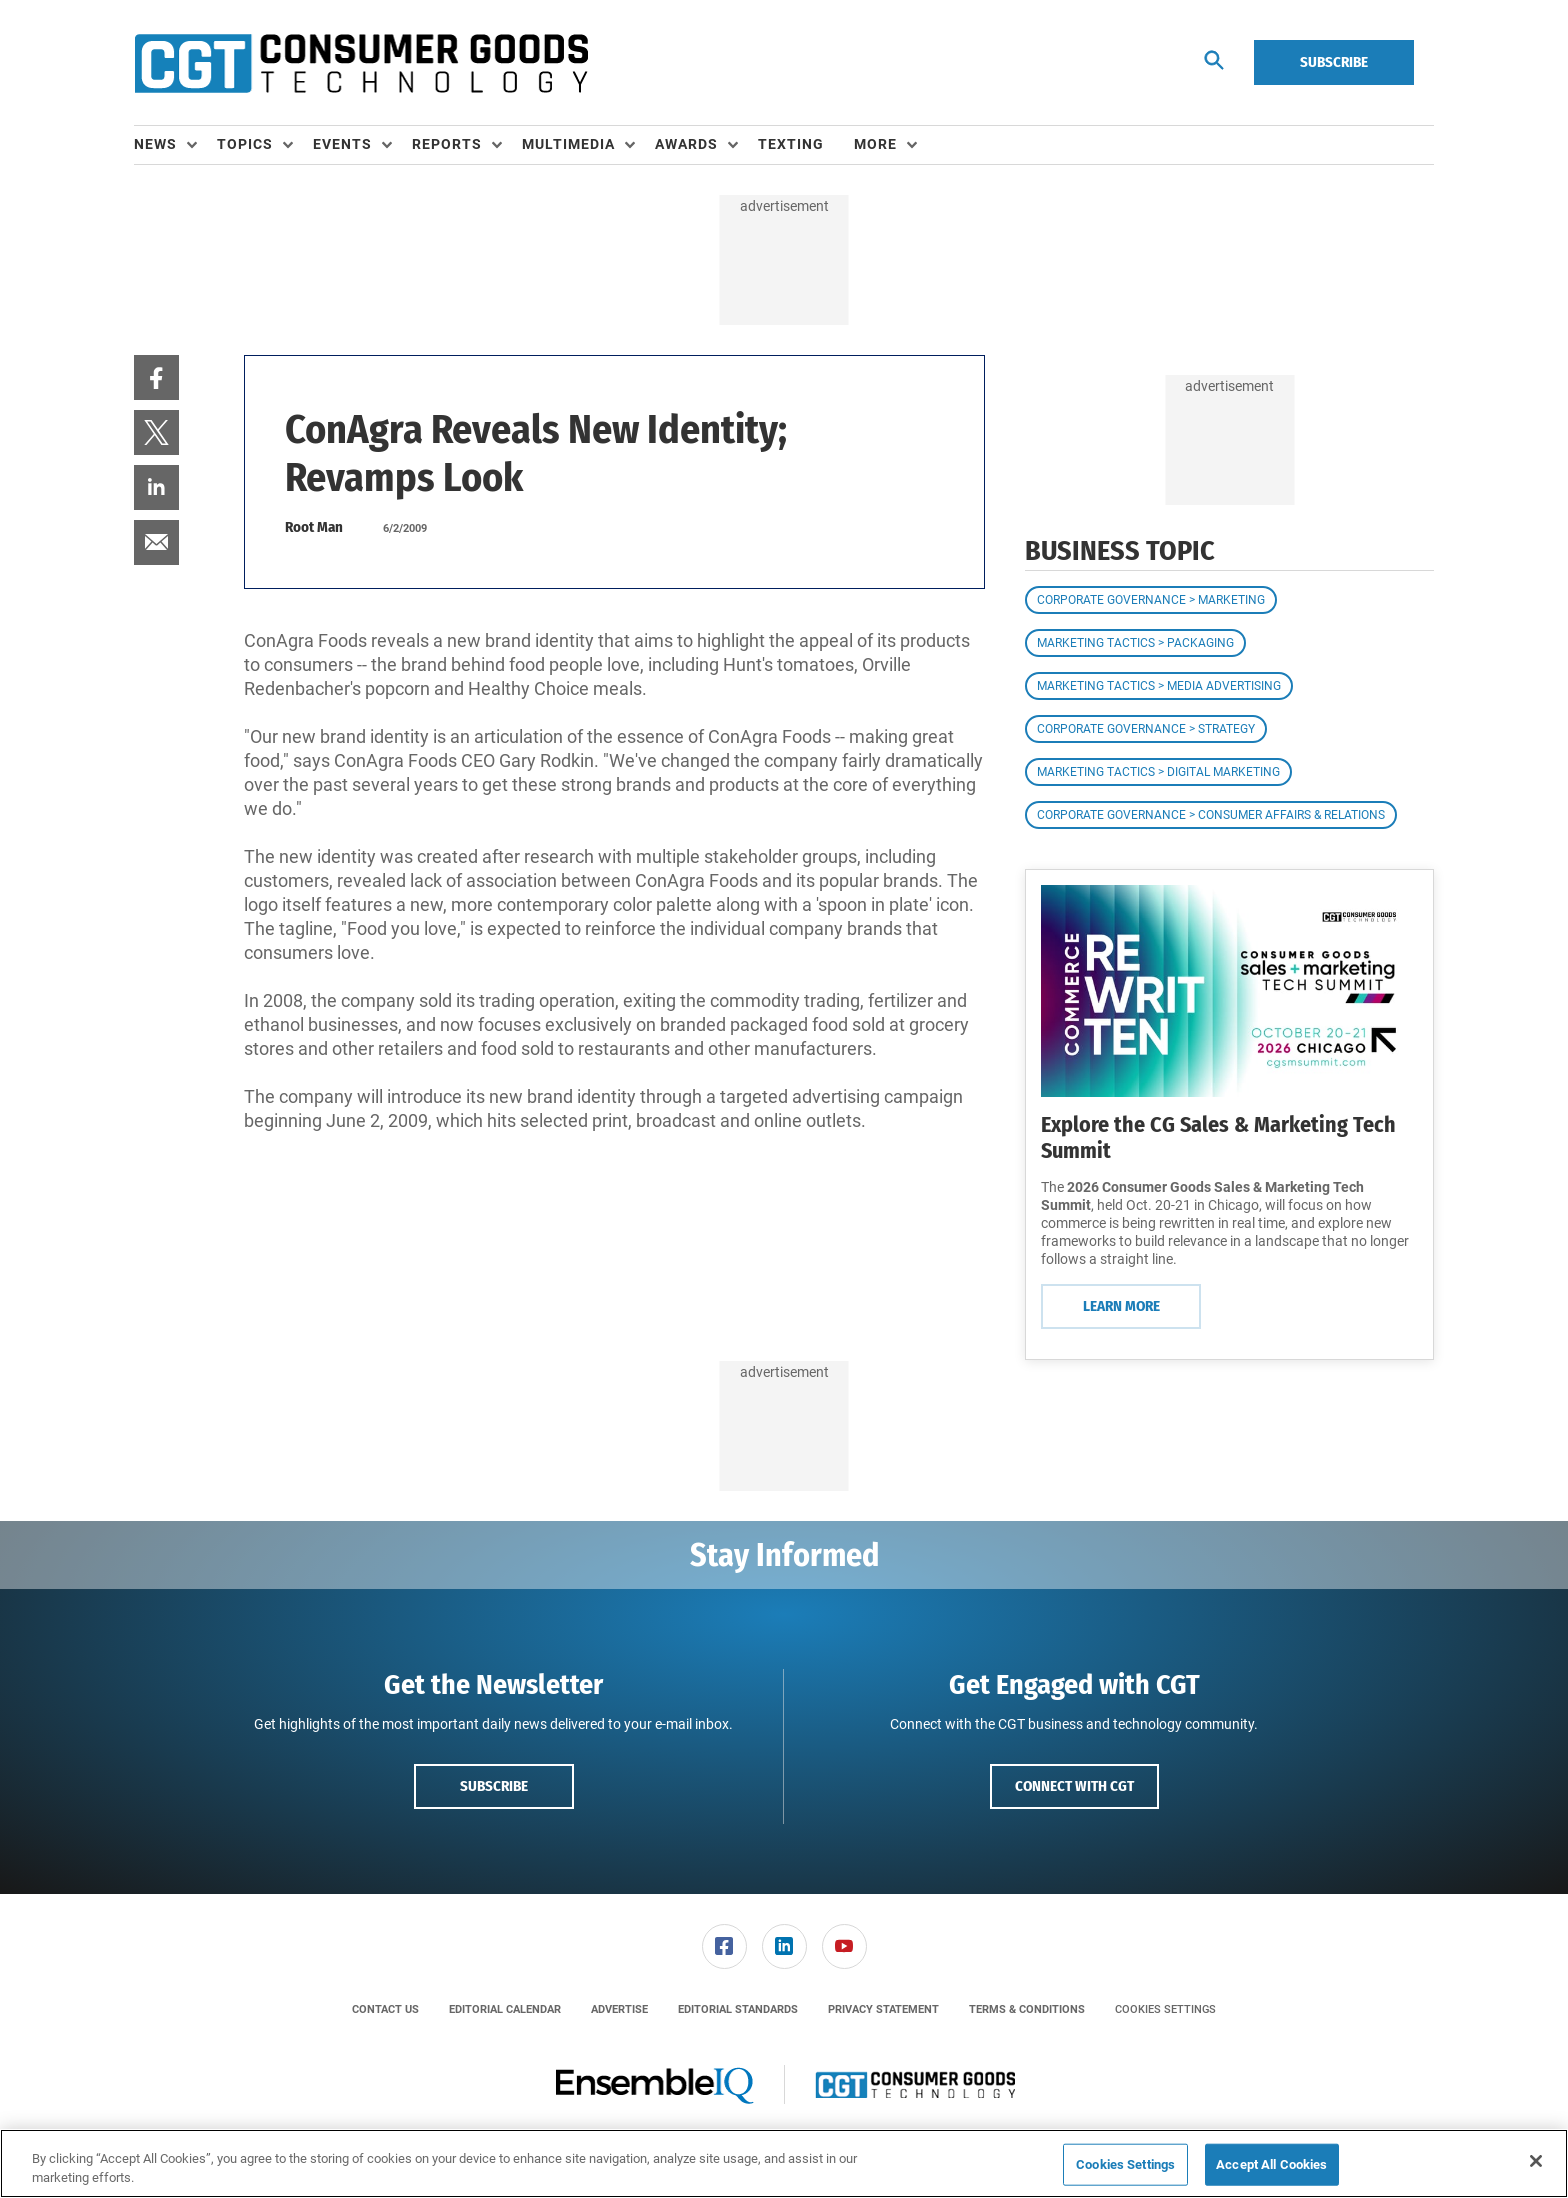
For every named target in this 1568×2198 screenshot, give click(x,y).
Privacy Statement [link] (883, 2009)
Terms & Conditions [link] (1027, 2009)
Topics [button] (245, 144)
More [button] (875, 144)
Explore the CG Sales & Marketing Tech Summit (1218, 1137)
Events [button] (342, 144)
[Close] (1536, 2161)
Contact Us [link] (385, 2009)
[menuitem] (175, 145)
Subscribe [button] (494, 1786)
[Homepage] (361, 63)
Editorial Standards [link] (738, 2009)
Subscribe (1334, 62)
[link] (156, 377)
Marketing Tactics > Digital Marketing (1158, 772)
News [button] (155, 144)
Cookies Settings (1165, 2009)
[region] (784, 2163)
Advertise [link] (619, 2009)
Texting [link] (791, 144)
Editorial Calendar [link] (505, 2009)
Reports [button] (447, 144)
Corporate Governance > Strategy (1146, 729)
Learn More (1121, 1306)
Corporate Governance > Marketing (1151, 600)
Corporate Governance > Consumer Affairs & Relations (1211, 815)
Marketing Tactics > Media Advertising (1159, 686)
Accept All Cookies (1271, 2164)
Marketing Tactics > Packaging (1135, 643)
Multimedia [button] (568, 144)
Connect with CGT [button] (1074, 1786)
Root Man (314, 527)
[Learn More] (1229, 991)
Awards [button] (686, 144)
